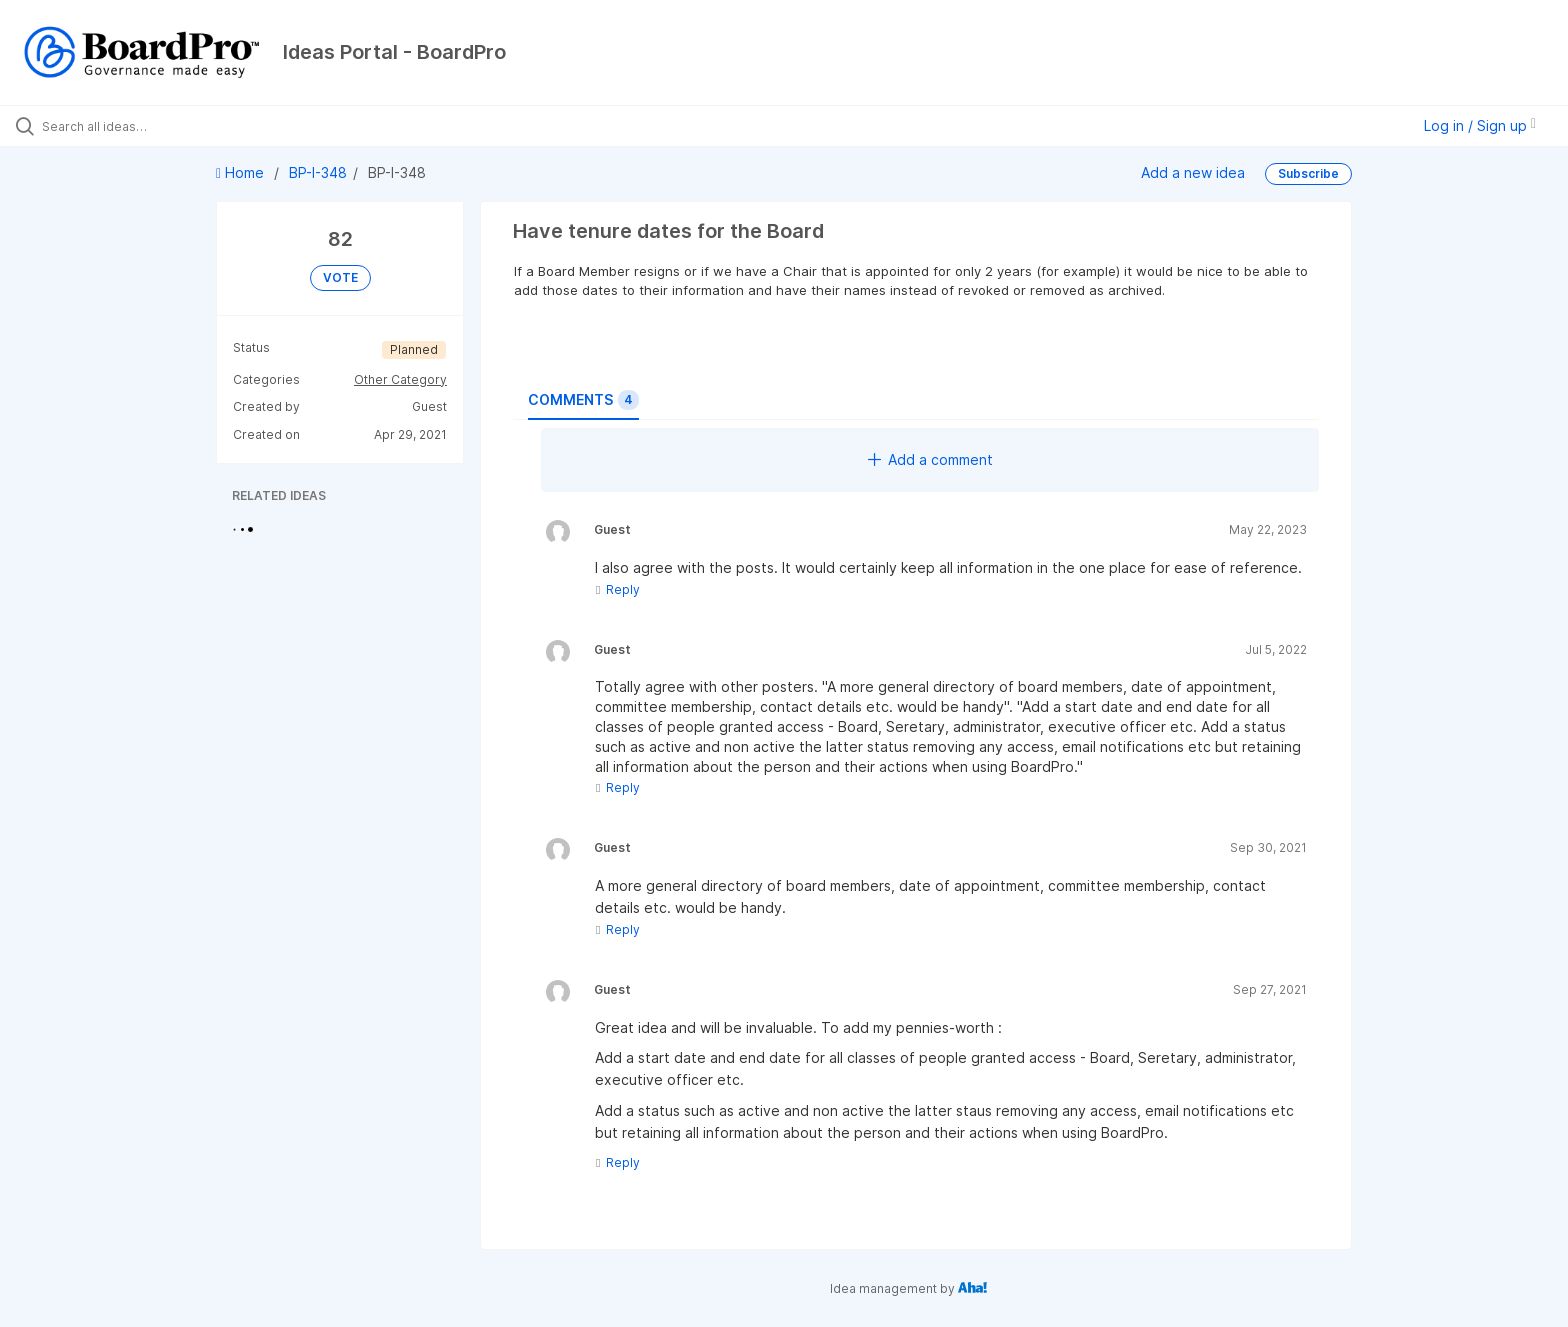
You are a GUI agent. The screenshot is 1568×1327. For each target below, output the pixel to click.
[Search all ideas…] (182, 126)
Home (242, 172)
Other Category (400, 379)
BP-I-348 (318, 172)
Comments (583, 400)
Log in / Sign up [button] (1480, 125)
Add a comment (930, 459)
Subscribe (1308, 173)
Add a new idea (1193, 172)
